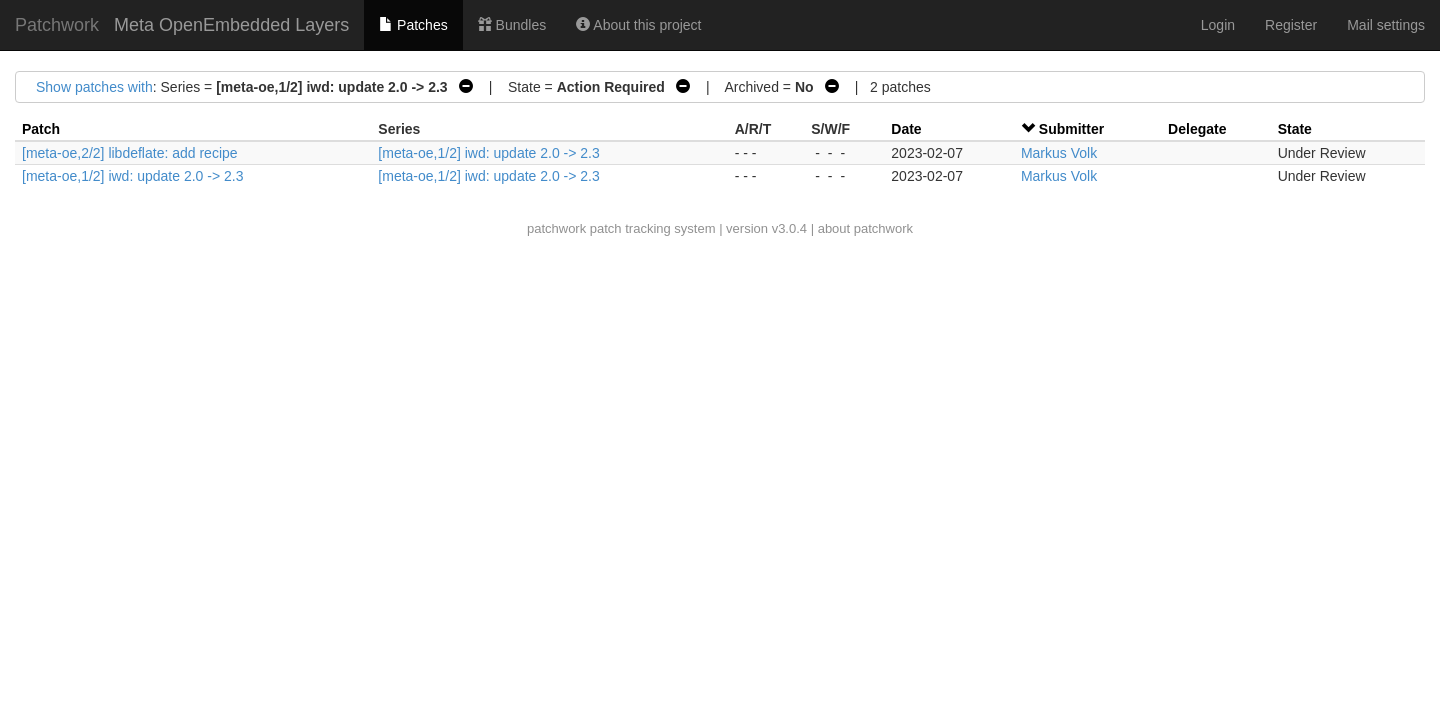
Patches (413, 25)
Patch (41, 129)
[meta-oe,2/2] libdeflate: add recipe (130, 153)
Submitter (1071, 129)
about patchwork (865, 228)
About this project (638, 25)
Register (1291, 25)
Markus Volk (1059, 153)
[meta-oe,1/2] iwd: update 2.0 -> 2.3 (488, 153)
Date (906, 129)
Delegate (1197, 129)
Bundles (512, 25)
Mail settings (1386, 25)
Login (1218, 25)
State (1295, 129)
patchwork (556, 228)
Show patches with (94, 87)
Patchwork (57, 25)
